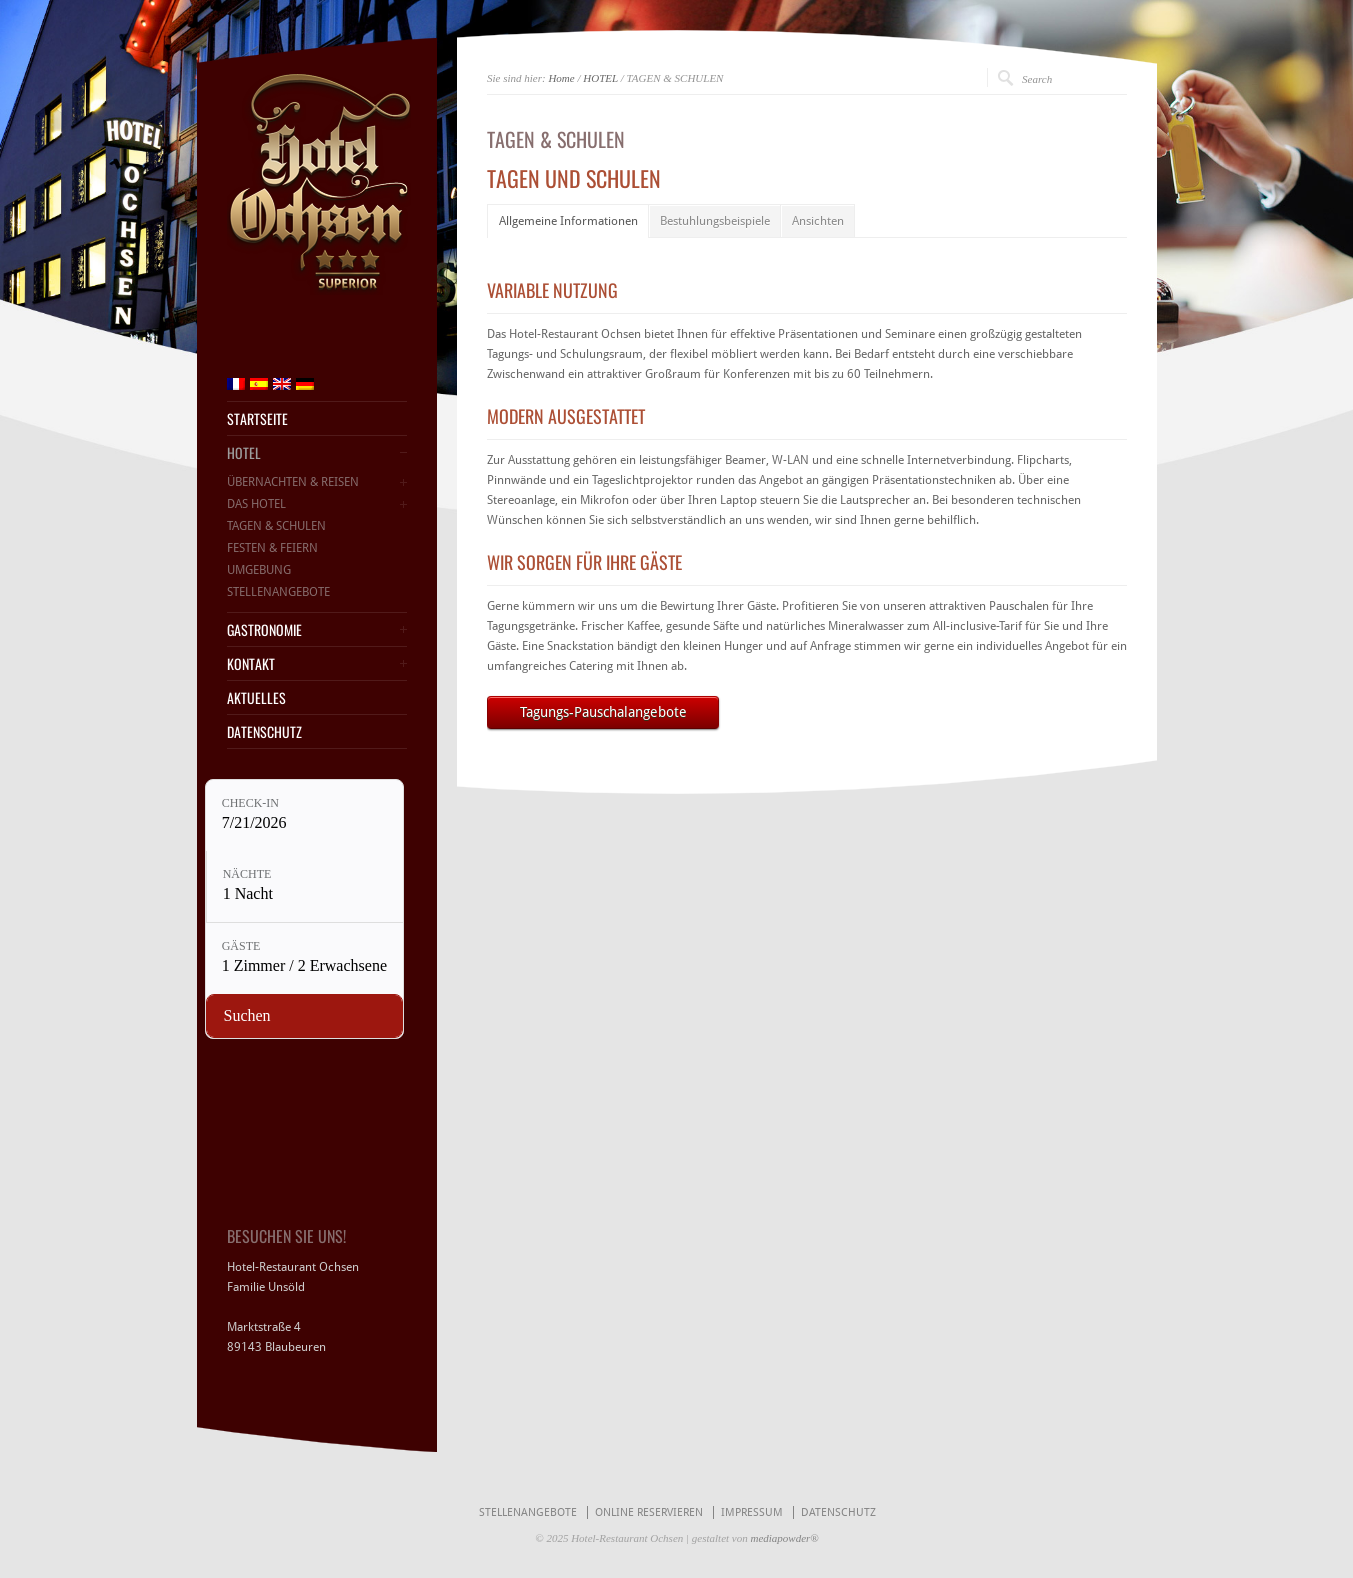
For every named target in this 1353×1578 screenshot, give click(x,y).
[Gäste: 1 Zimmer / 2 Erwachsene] (304, 958)
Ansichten (818, 221)
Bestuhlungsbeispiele (715, 221)
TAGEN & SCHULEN (276, 526)
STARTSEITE (257, 419)
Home (561, 78)
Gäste (241, 946)
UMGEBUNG (259, 570)
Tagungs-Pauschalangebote (603, 712)
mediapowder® (784, 1538)
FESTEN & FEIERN (272, 548)
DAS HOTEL (256, 504)
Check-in (250, 803)
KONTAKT (251, 664)
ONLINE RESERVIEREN (649, 1512)
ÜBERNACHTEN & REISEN (293, 482)
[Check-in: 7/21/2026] (304, 815)
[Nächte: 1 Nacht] (305, 886)
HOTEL (600, 78)
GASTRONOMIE (264, 630)
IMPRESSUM (752, 1512)
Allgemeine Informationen (568, 221)
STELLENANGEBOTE (278, 592)
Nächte (247, 874)
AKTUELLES (256, 698)
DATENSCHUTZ (264, 732)
